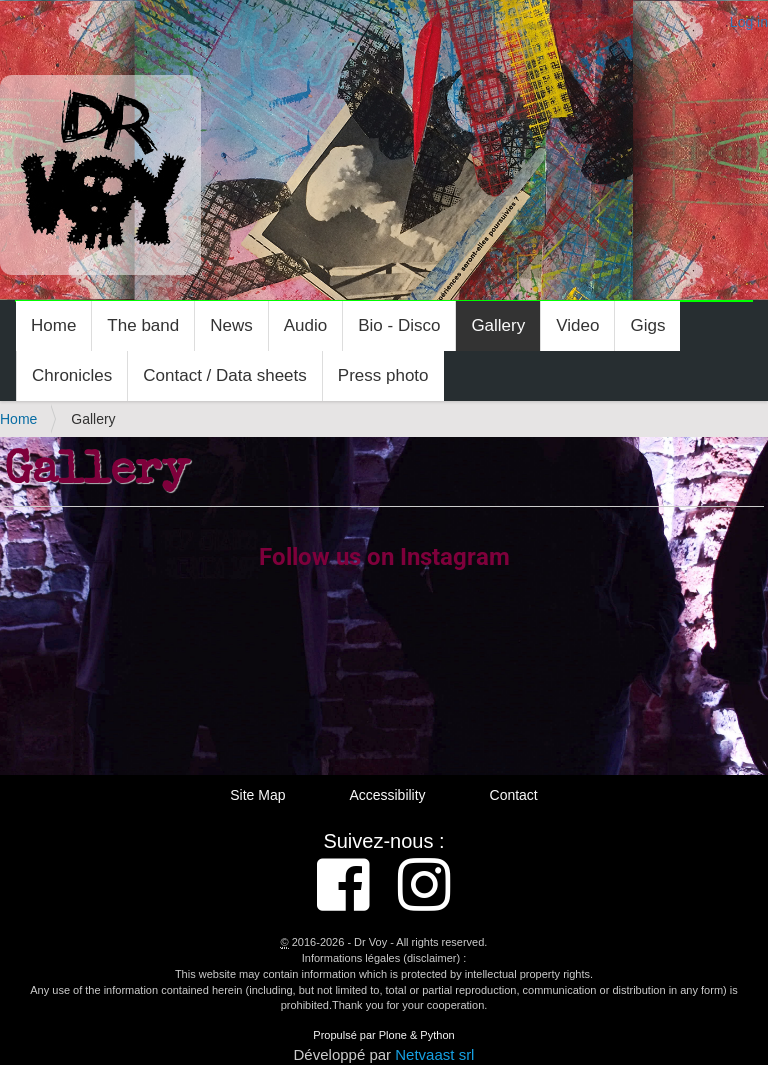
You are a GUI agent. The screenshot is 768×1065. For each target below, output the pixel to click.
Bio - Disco (399, 325)
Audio (305, 325)
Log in (749, 22)
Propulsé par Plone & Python (383, 1035)
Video (577, 325)
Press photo (383, 375)
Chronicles (72, 375)
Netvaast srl (434, 1054)
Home (53, 325)
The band (143, 325)
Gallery (498, 325)
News (231, 325)
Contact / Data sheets (224, 375)
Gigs (647, 325)
